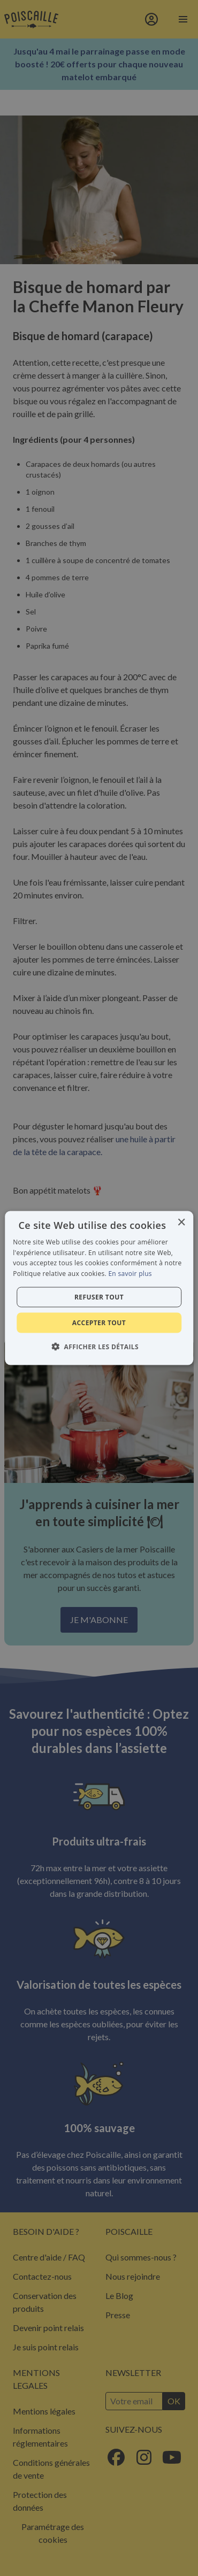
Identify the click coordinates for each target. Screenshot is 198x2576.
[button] (99, 1346)
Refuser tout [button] (99, 1297)
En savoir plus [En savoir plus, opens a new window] (129, 1273)
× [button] (181, 1222)
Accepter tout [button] (99, 1322)
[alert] (99, 1288)
